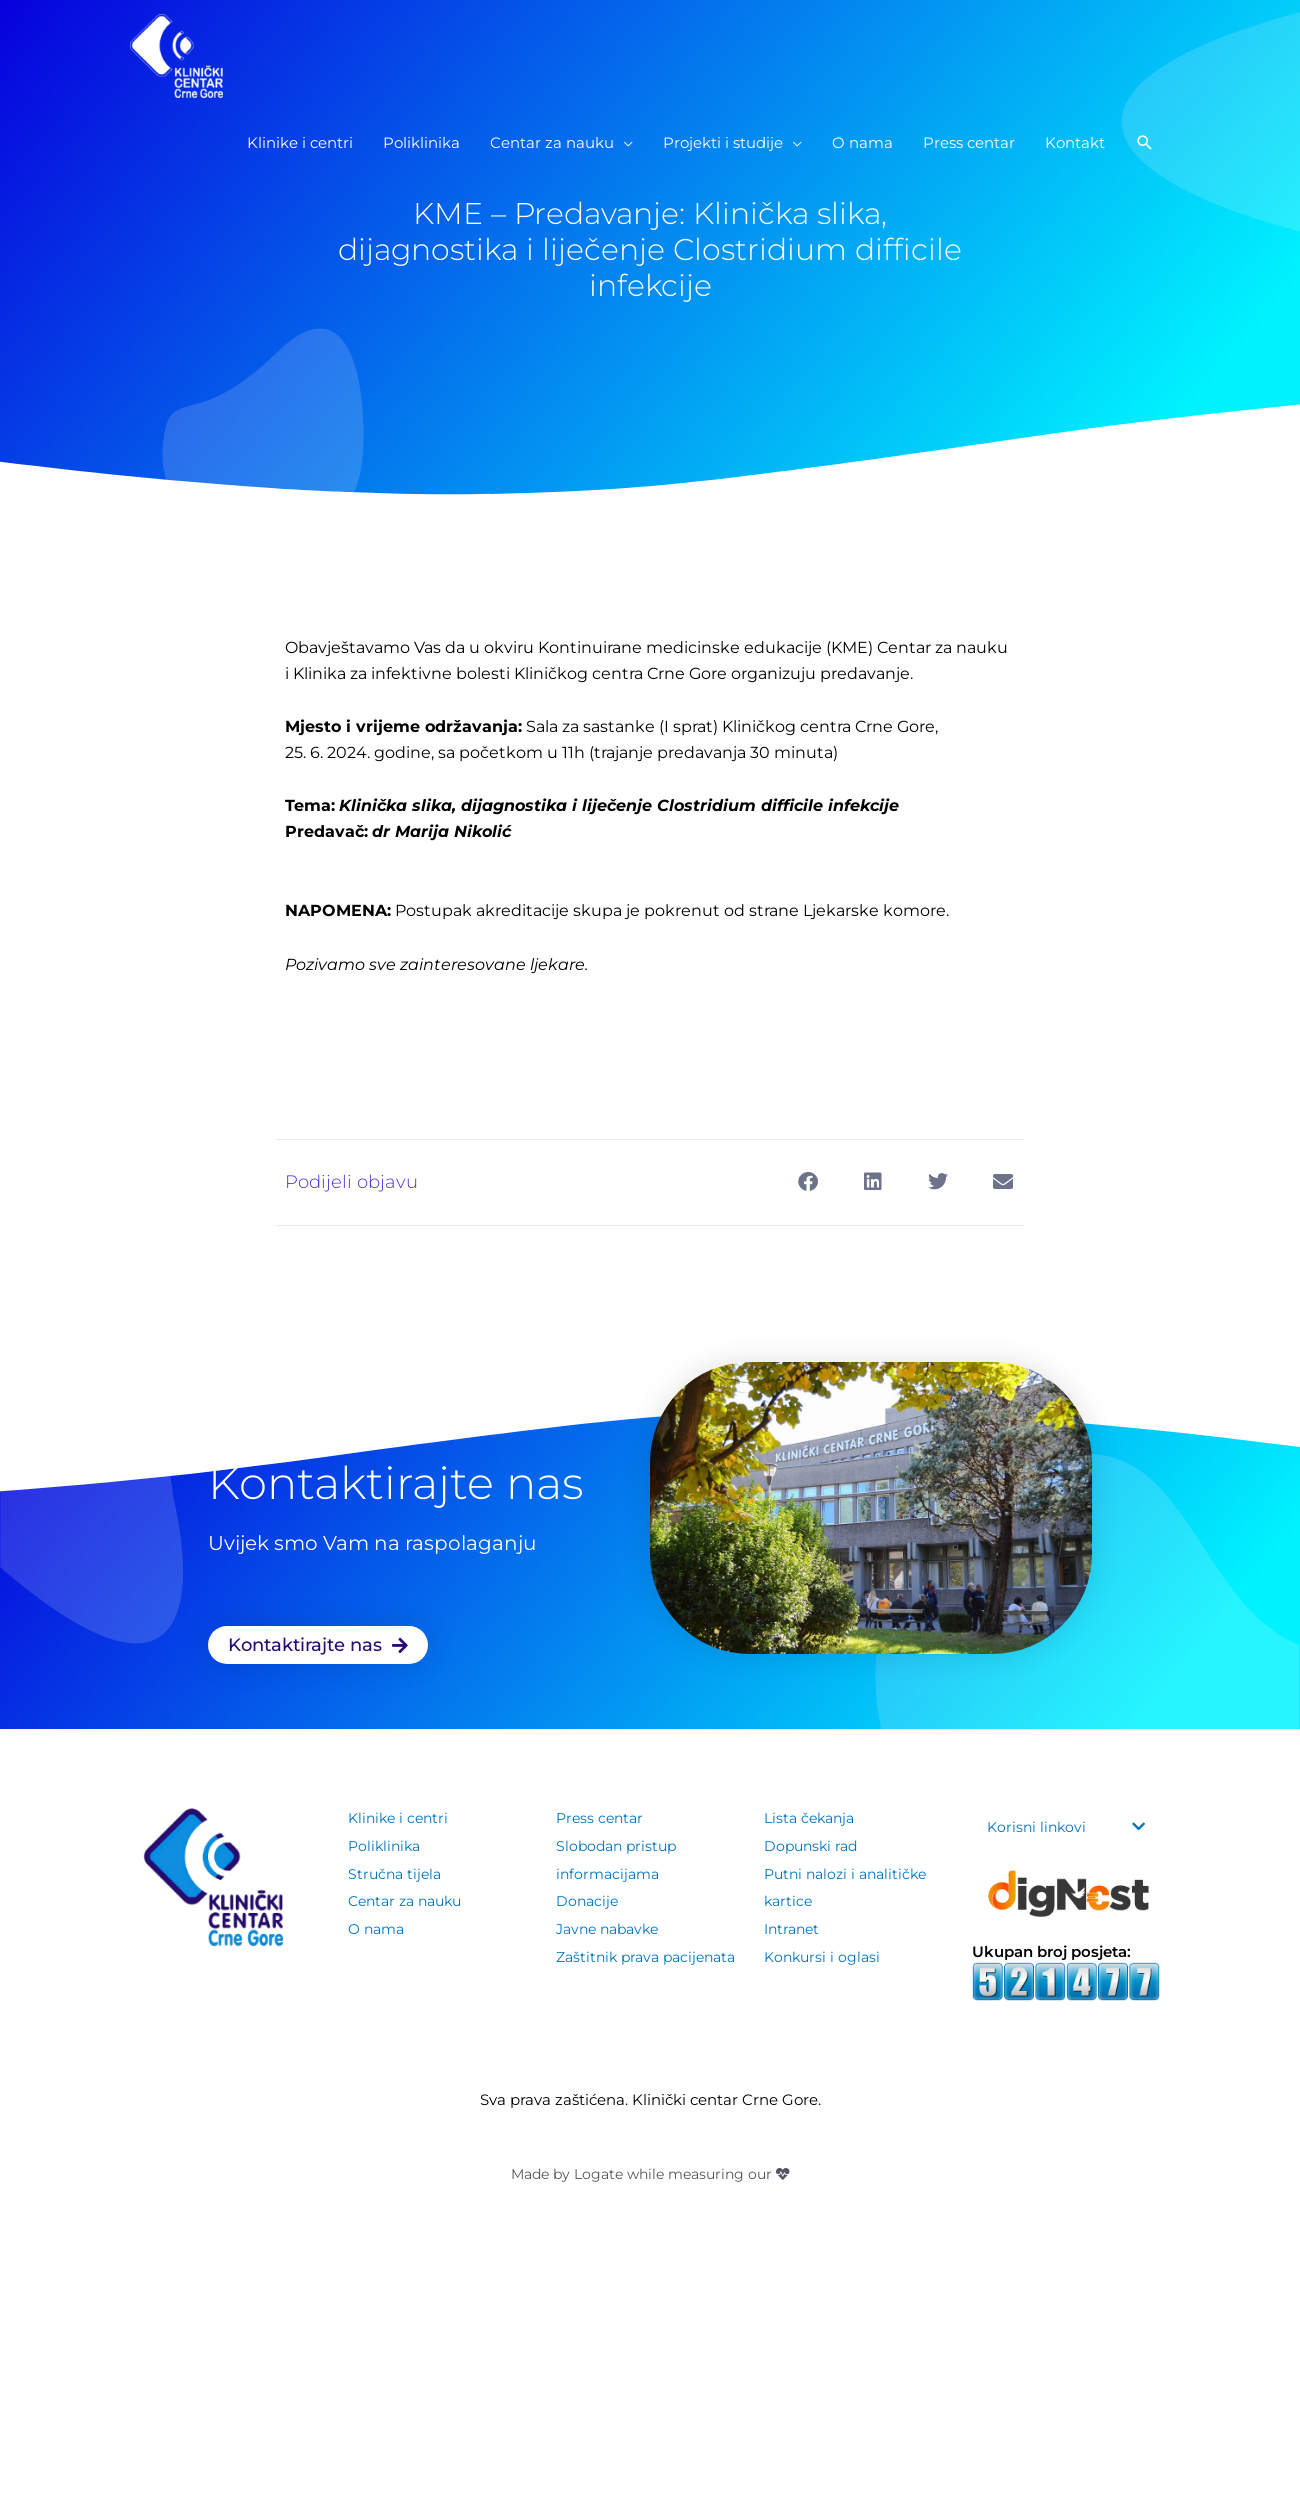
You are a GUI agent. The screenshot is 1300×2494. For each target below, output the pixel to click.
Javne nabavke (612, 1928)
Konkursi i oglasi (824, 1956)
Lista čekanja (812, 1817)
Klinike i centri (401, 1817)
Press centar (602, 1817)
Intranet (794, 1928)
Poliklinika (386, 1845)
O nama (378, 1928)
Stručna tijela (397, 1873)
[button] (1145, 169)
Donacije (588, 1900)
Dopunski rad (813, 1845)
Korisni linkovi (1038, 1826)
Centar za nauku (410, 1900)
